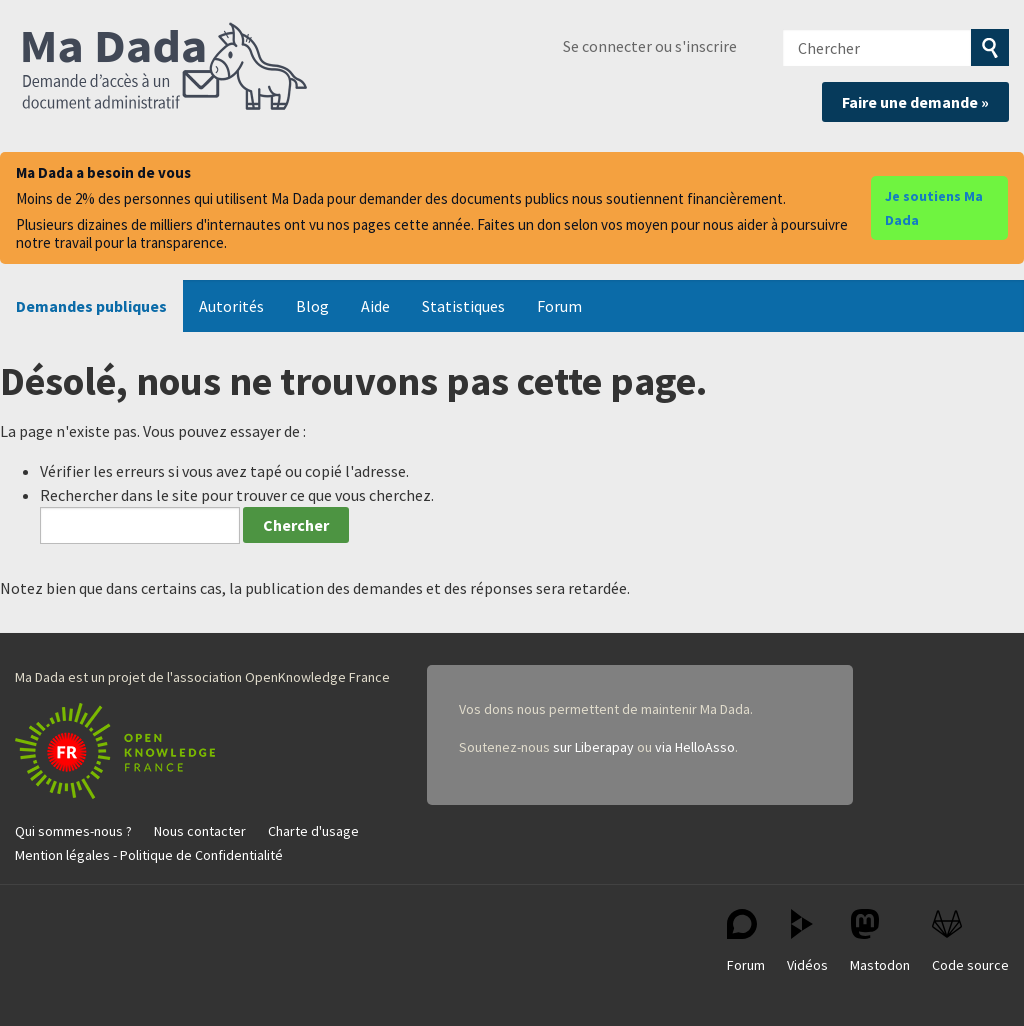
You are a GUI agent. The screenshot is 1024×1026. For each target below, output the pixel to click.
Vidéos (807, 941)
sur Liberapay (593, 747)
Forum (559, 306)
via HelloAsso (695, 747)
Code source (970, 941)
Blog (312, 306)
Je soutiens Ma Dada (934, 208)
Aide (375, 306)
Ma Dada (165, 68)
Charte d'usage (313, 831)
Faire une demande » (915, 102)
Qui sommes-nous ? (73, 831)
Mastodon (880, 941)
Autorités (231, 306)
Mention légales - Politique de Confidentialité (149, 855)
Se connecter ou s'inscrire (650, 46)
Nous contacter (200, 831)
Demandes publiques (91, 306)
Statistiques (463, 306)
